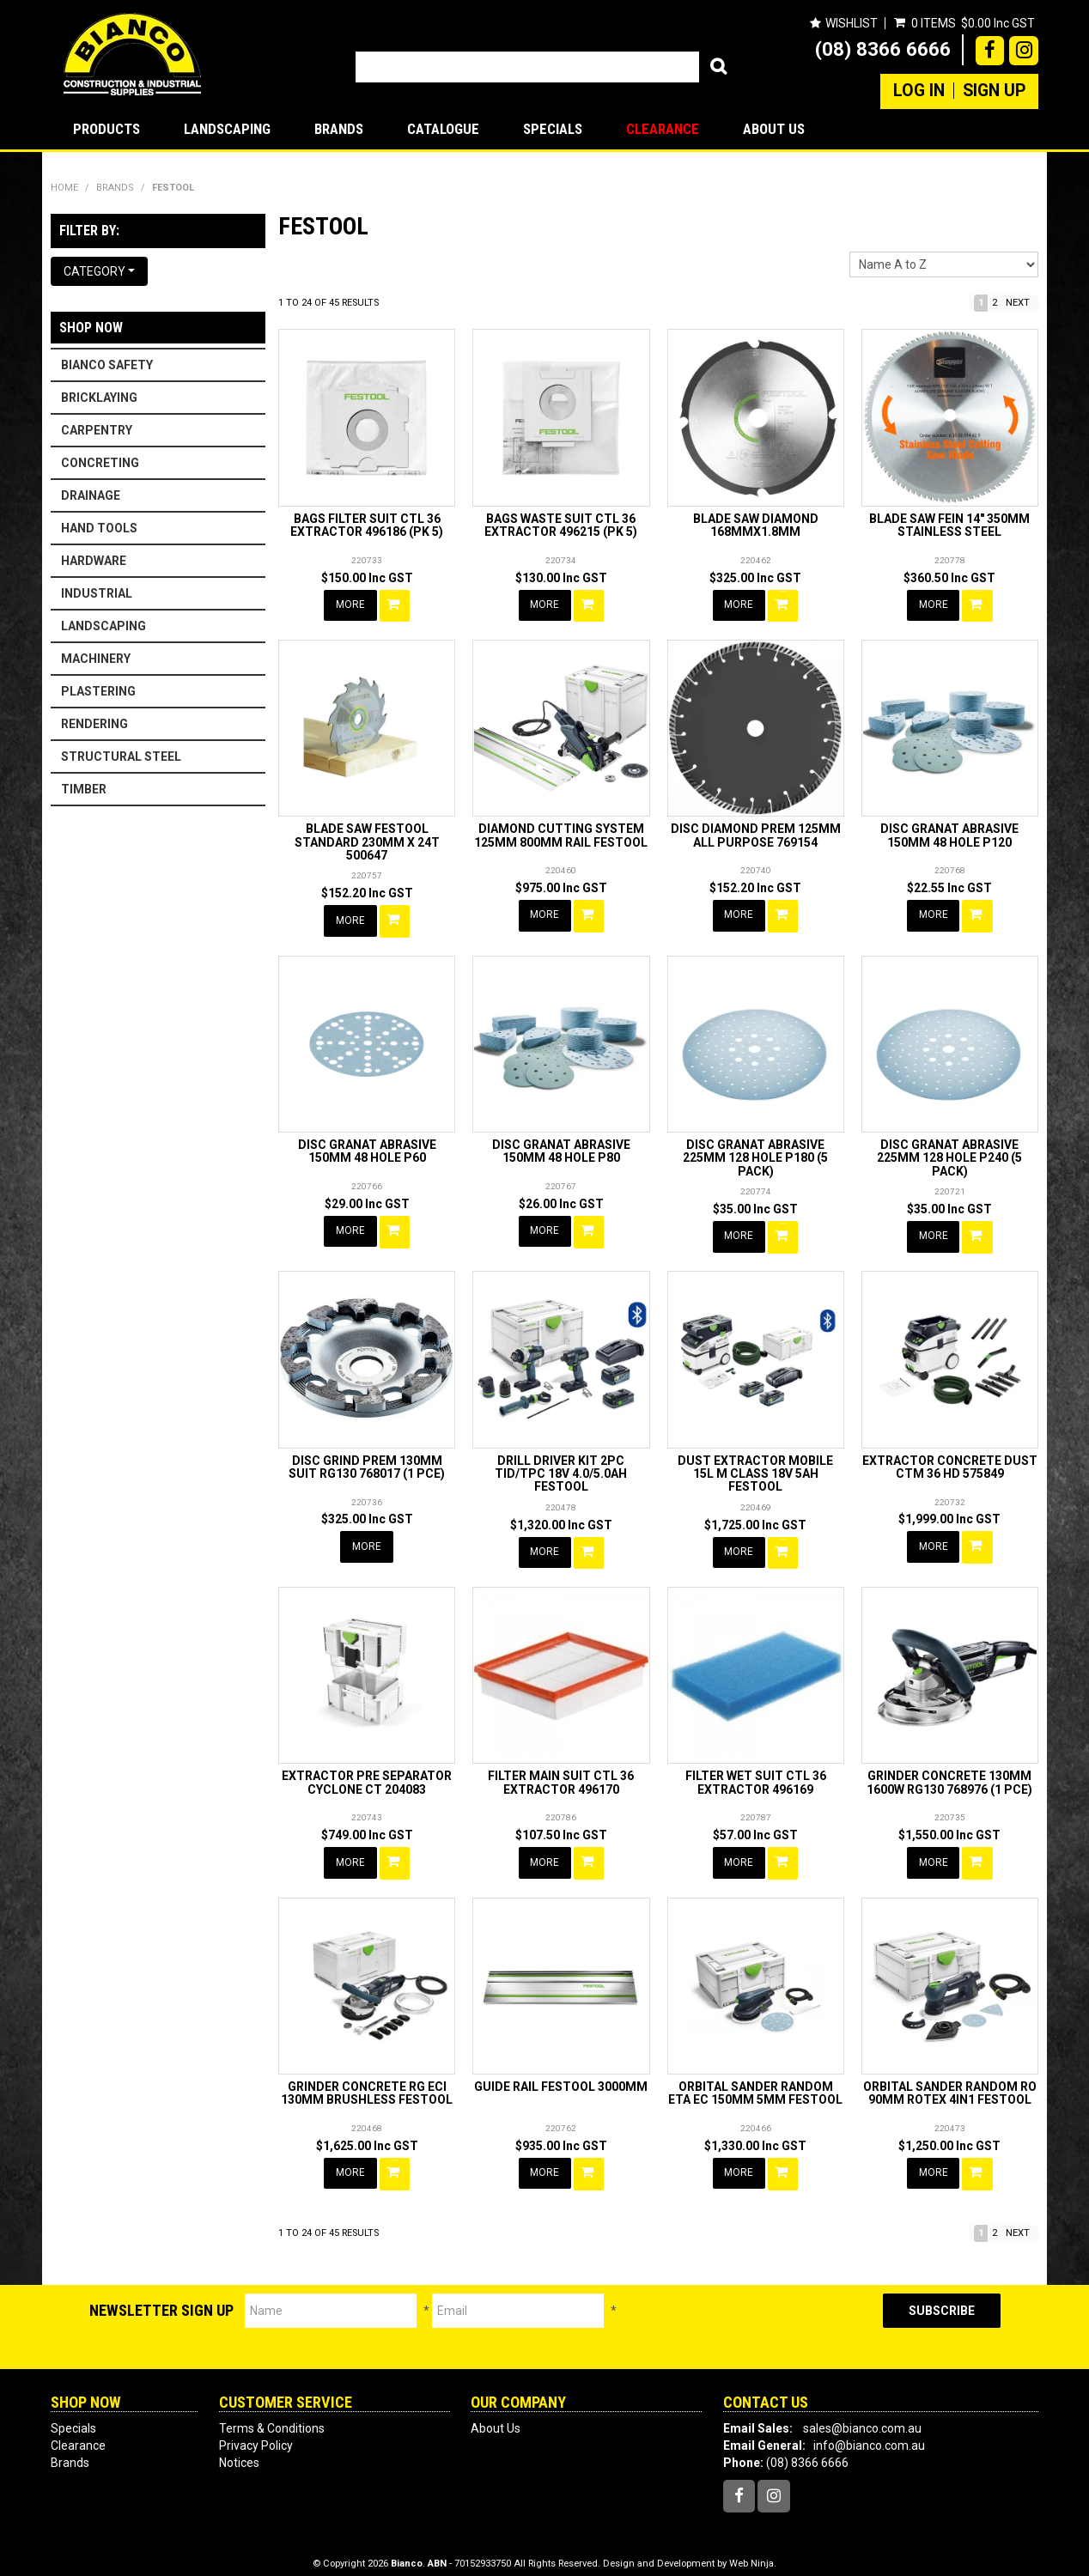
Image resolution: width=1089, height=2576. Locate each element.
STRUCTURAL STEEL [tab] (121, 756)
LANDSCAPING (227, 128)
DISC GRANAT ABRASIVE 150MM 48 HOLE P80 (561, 1146)
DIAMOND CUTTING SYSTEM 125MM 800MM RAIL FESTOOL (561, 833)
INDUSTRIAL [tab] (96, 593)
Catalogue (443, 128)
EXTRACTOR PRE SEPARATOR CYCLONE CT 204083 (367, 1773)
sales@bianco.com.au (862, 2415)
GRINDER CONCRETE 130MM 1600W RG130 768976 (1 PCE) (949, 1773)
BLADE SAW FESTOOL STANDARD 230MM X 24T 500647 (367, 840)
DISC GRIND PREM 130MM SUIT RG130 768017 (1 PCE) (367, 1460)
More (351, 604)
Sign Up (994, 91)
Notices (239, 2450)
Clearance (662, 128)
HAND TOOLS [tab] (99, 528)
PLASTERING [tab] (98, 691)
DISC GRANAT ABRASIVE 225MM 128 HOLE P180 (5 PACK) (755, 1153)
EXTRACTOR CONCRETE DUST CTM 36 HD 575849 (949, 1460)
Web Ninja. (752, 2549)
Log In (919, 91)
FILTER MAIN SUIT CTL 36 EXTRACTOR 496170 (561, 1773)
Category (99, 271)
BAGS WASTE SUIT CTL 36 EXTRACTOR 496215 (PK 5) (560, 525)
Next (1018, 302)
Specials (552, 128)
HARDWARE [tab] (93, 561)
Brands (338, 128)
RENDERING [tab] (94, 724)
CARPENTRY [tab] (96, 430)
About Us (774, 128)
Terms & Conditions (272, 2415)
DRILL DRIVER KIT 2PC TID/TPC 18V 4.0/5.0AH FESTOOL (561, 1467)
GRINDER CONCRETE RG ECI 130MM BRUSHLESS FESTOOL (367, 2082)
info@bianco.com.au (869, 2432)
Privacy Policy (256, 2432)
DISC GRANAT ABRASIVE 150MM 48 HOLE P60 (367, 1146)
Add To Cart (396, 604)
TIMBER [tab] (83, 789)
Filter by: (89, 230)
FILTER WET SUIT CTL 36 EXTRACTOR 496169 (755, 1773)
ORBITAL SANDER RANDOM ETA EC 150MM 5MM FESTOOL (755, 2082)
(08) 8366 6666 (883, 49)
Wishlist (850, 23)
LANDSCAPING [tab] (103, 626)
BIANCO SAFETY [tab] (107, 365)
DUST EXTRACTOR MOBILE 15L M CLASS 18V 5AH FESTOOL (755, 1467)
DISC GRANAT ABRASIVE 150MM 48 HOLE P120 (949, 833)
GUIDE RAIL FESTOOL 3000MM (561, 2075)
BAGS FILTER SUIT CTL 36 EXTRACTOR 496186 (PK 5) (366, 525)
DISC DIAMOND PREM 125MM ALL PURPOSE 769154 (756, 833)
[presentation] (749, 2314)
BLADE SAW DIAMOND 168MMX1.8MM (755, 525)
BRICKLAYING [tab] (99, 397)
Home (64, 187)
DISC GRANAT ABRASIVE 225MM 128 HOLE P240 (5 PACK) (949, 1153)
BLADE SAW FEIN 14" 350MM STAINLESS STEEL (949, 525)
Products (106, 128)
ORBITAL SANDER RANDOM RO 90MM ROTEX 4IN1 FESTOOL (950, 2082)
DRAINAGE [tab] (90, 495)
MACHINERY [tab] (96, 658)
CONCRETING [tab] (100, 463)
